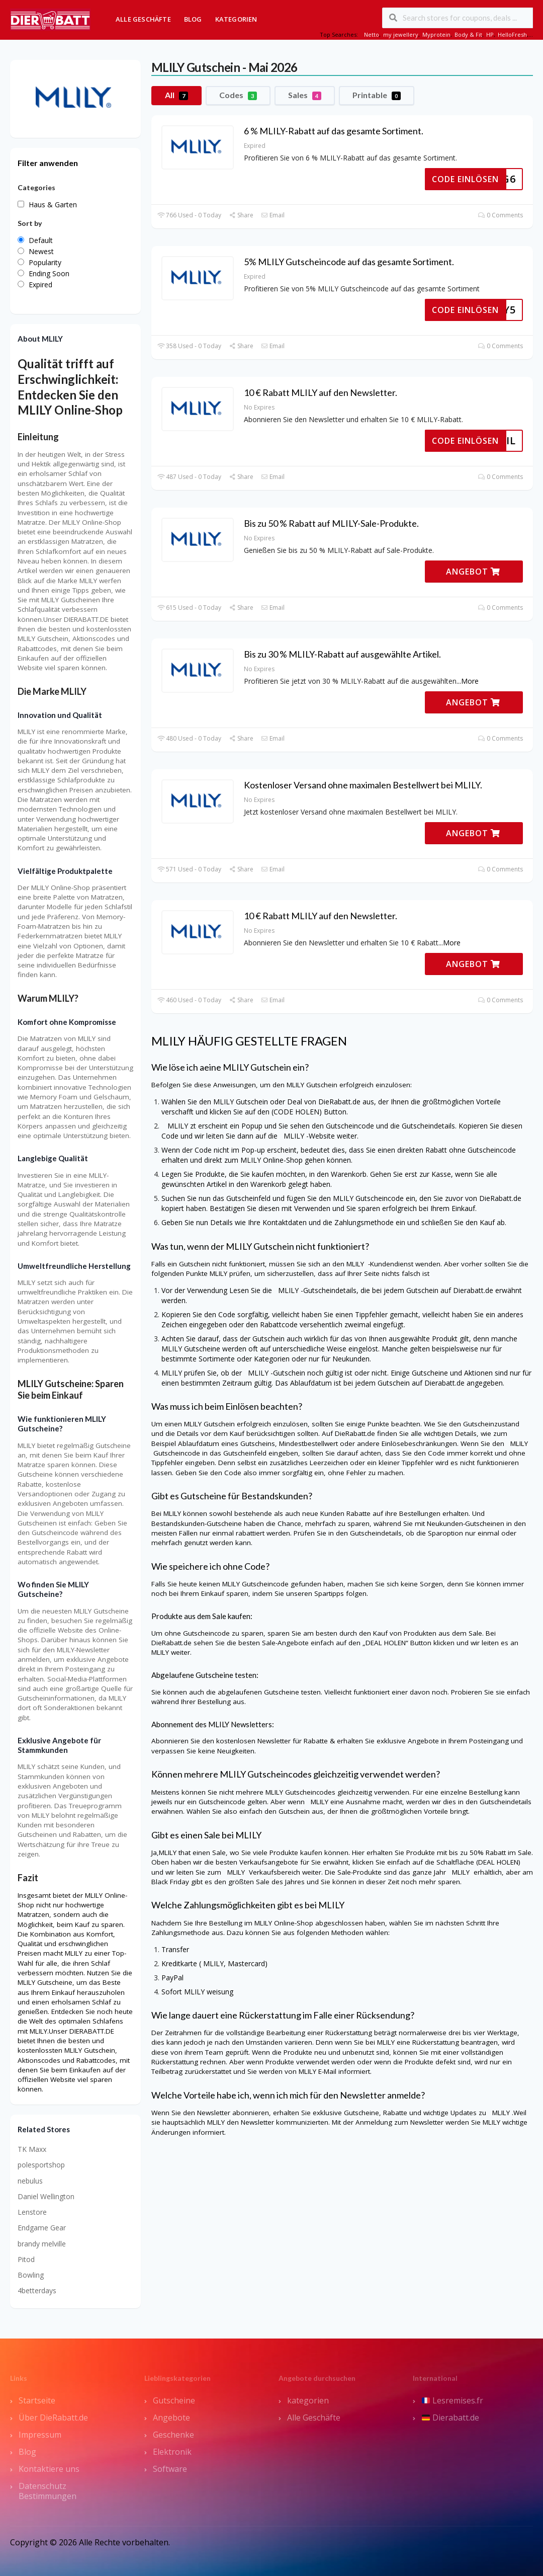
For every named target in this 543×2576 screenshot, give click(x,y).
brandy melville (42, 2243)
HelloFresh (512, 34)
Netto (371, 34)
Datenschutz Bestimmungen (47, 2491)
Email (273, 215)
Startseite (37, 2400)
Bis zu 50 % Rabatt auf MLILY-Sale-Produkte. (331, 523)
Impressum (40, 2434)
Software (170, 2468)
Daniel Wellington (46, 2196)
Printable (376, 95)
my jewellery (400, 34)
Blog (193, 19)
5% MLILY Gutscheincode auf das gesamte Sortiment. (349, 261)
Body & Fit (468, 34)
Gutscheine (174, 2400)
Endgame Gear (42, 2227)
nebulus (30, 2181)
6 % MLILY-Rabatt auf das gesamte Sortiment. (333, 130)
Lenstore (32, 2212)
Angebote (171, 2417)
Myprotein (436, 34)
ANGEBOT (473, 571)
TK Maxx (32, 2149)
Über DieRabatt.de (53, 2417)
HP (490, 34)
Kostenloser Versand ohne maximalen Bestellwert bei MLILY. (363, 784)
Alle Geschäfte (143, 19)
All (176, 95)
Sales (304, 95)
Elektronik (172, 2451)
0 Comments (500, 215)
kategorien (308, 2400)
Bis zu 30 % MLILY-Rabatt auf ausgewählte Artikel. (342, 654)
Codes (238, 95)
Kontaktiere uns (49, 2468)
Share (241, 215)
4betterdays (37, 2290)
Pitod (26, 2259)
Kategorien (236, 19)
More (470, 681)
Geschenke (173, 2434)
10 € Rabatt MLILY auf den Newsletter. (320, 392)
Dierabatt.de (450, 2417)
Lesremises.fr (452, 2400)
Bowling (31, 2275)
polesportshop (41, 2164)
